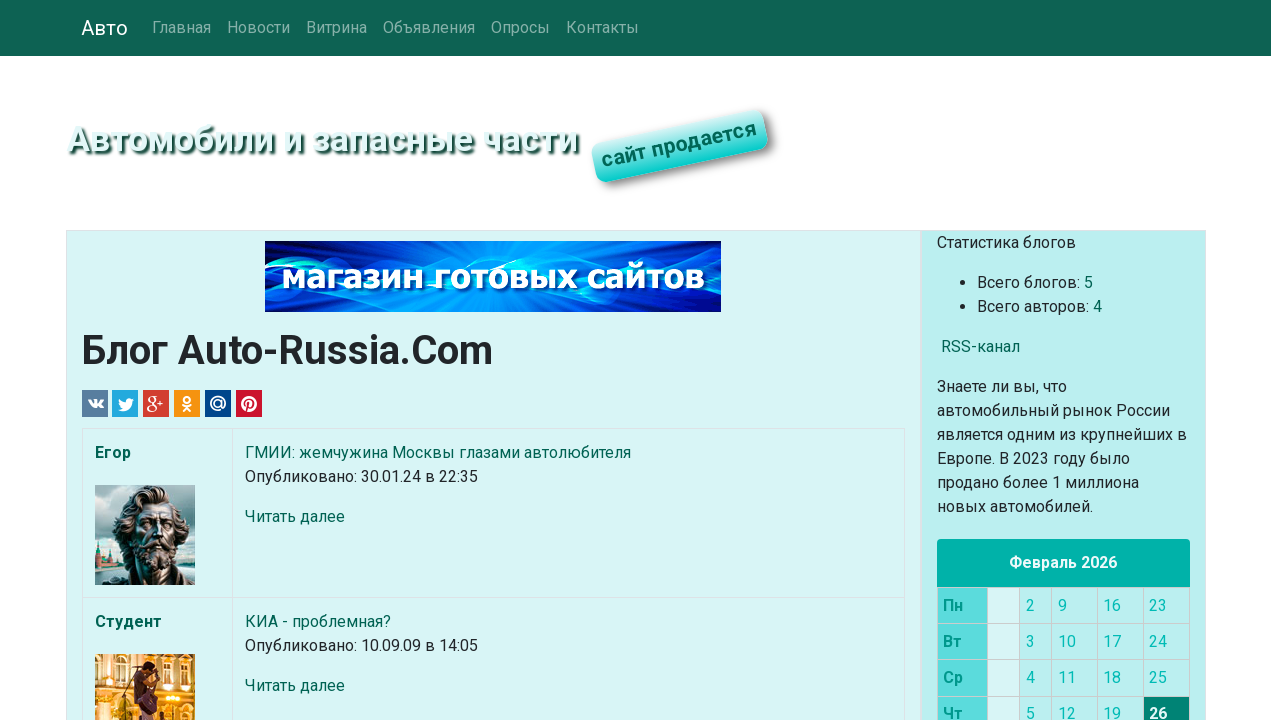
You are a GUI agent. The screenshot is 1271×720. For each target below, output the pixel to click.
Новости (258, 27)
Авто (104, 28)
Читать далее (295, 516)
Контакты (602, 27)
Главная (181, 27)
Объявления (429, 27)
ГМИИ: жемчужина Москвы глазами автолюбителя (438, 452)
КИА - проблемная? (318, 621)
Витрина (336, 27)
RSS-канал (978, 346)
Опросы (520, 27)
